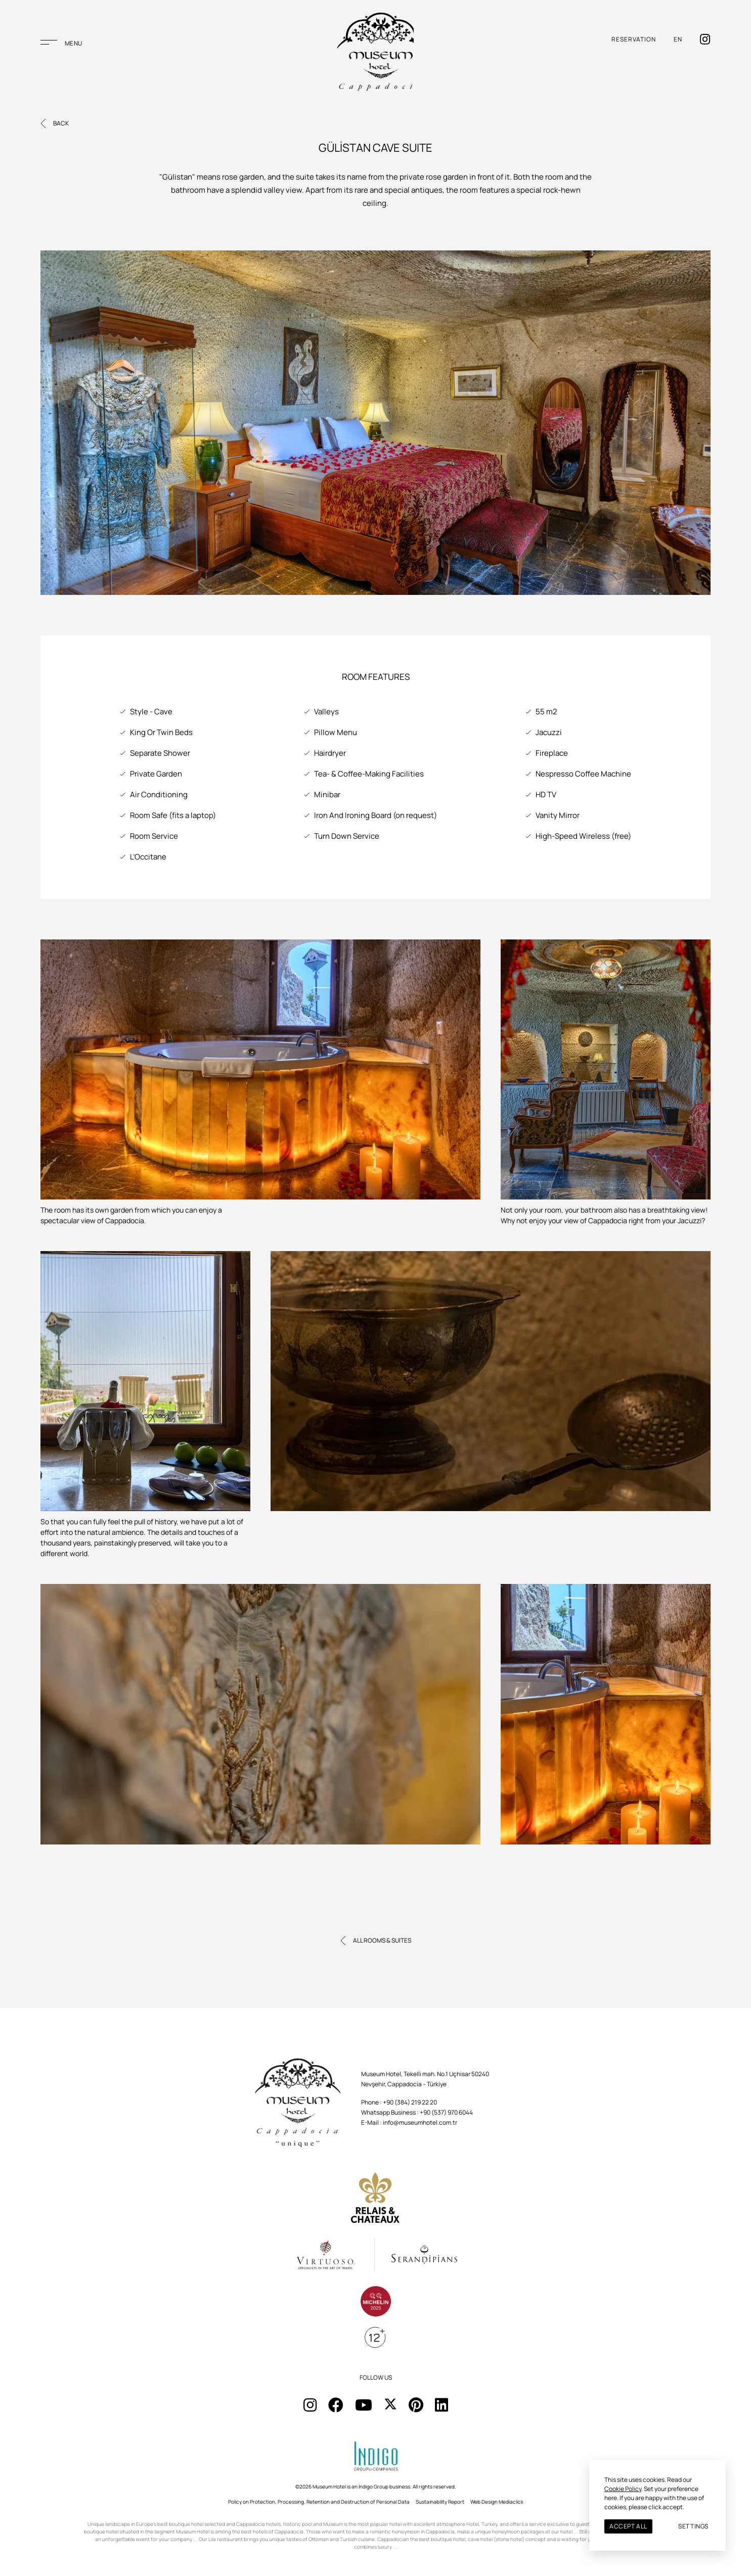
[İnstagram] (705, 44)
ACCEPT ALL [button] (628, 2526)
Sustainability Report (440, 2501)
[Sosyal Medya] (310, 2404)
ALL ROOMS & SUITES (382, 1940)
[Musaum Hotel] (375, 58)
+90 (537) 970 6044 (446, 2112)
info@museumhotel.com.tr (420, 2122)
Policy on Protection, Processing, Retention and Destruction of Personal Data (319, 2501)
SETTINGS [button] (693, 2526)
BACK (61, 123)
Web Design (484, 2501)
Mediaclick (511, 2501)
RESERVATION (633, 44)
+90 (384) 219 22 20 (410, 2102)
